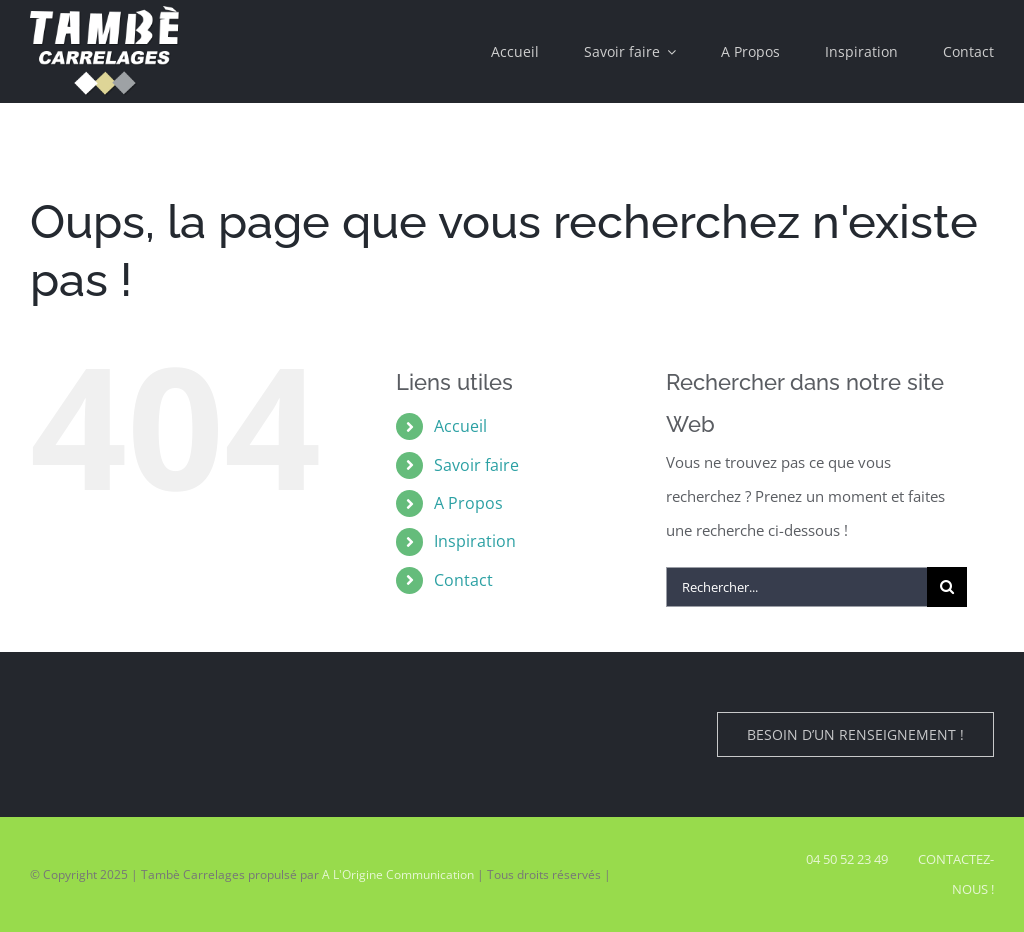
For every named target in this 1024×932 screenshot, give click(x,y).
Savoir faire (476, 465)
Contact (463, 580)
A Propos (468, 503)
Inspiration (475, 541)
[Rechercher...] (796, 587)
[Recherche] (947, 587)
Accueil (460, 426)
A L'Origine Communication (398, 874)
